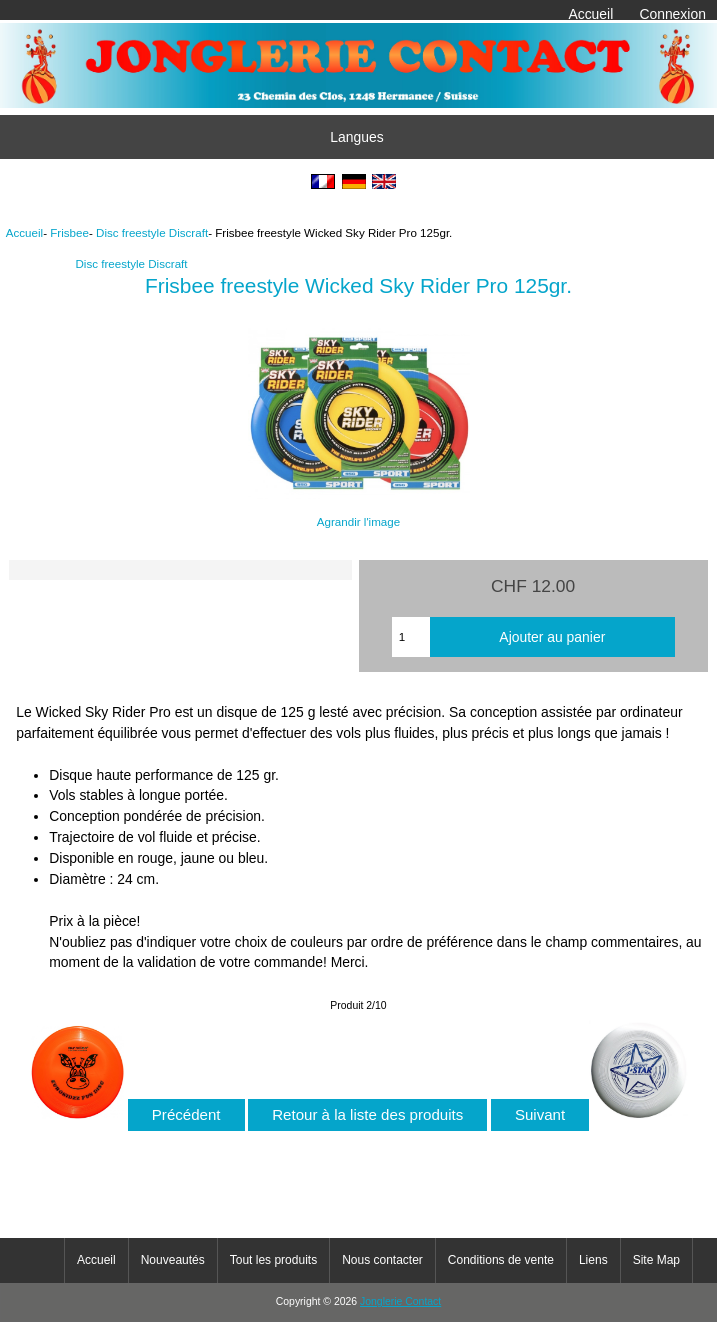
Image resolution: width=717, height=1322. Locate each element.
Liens (593, 1260)
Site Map (656, 1260)
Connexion (672, 14)
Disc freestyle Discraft (152, 232)
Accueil (590, 14)
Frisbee (69, 232)
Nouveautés (173, 1260)
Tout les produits (273, 1260)
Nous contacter (382, 1260)
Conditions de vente (501, 1260)
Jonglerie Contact (400, 1301)
